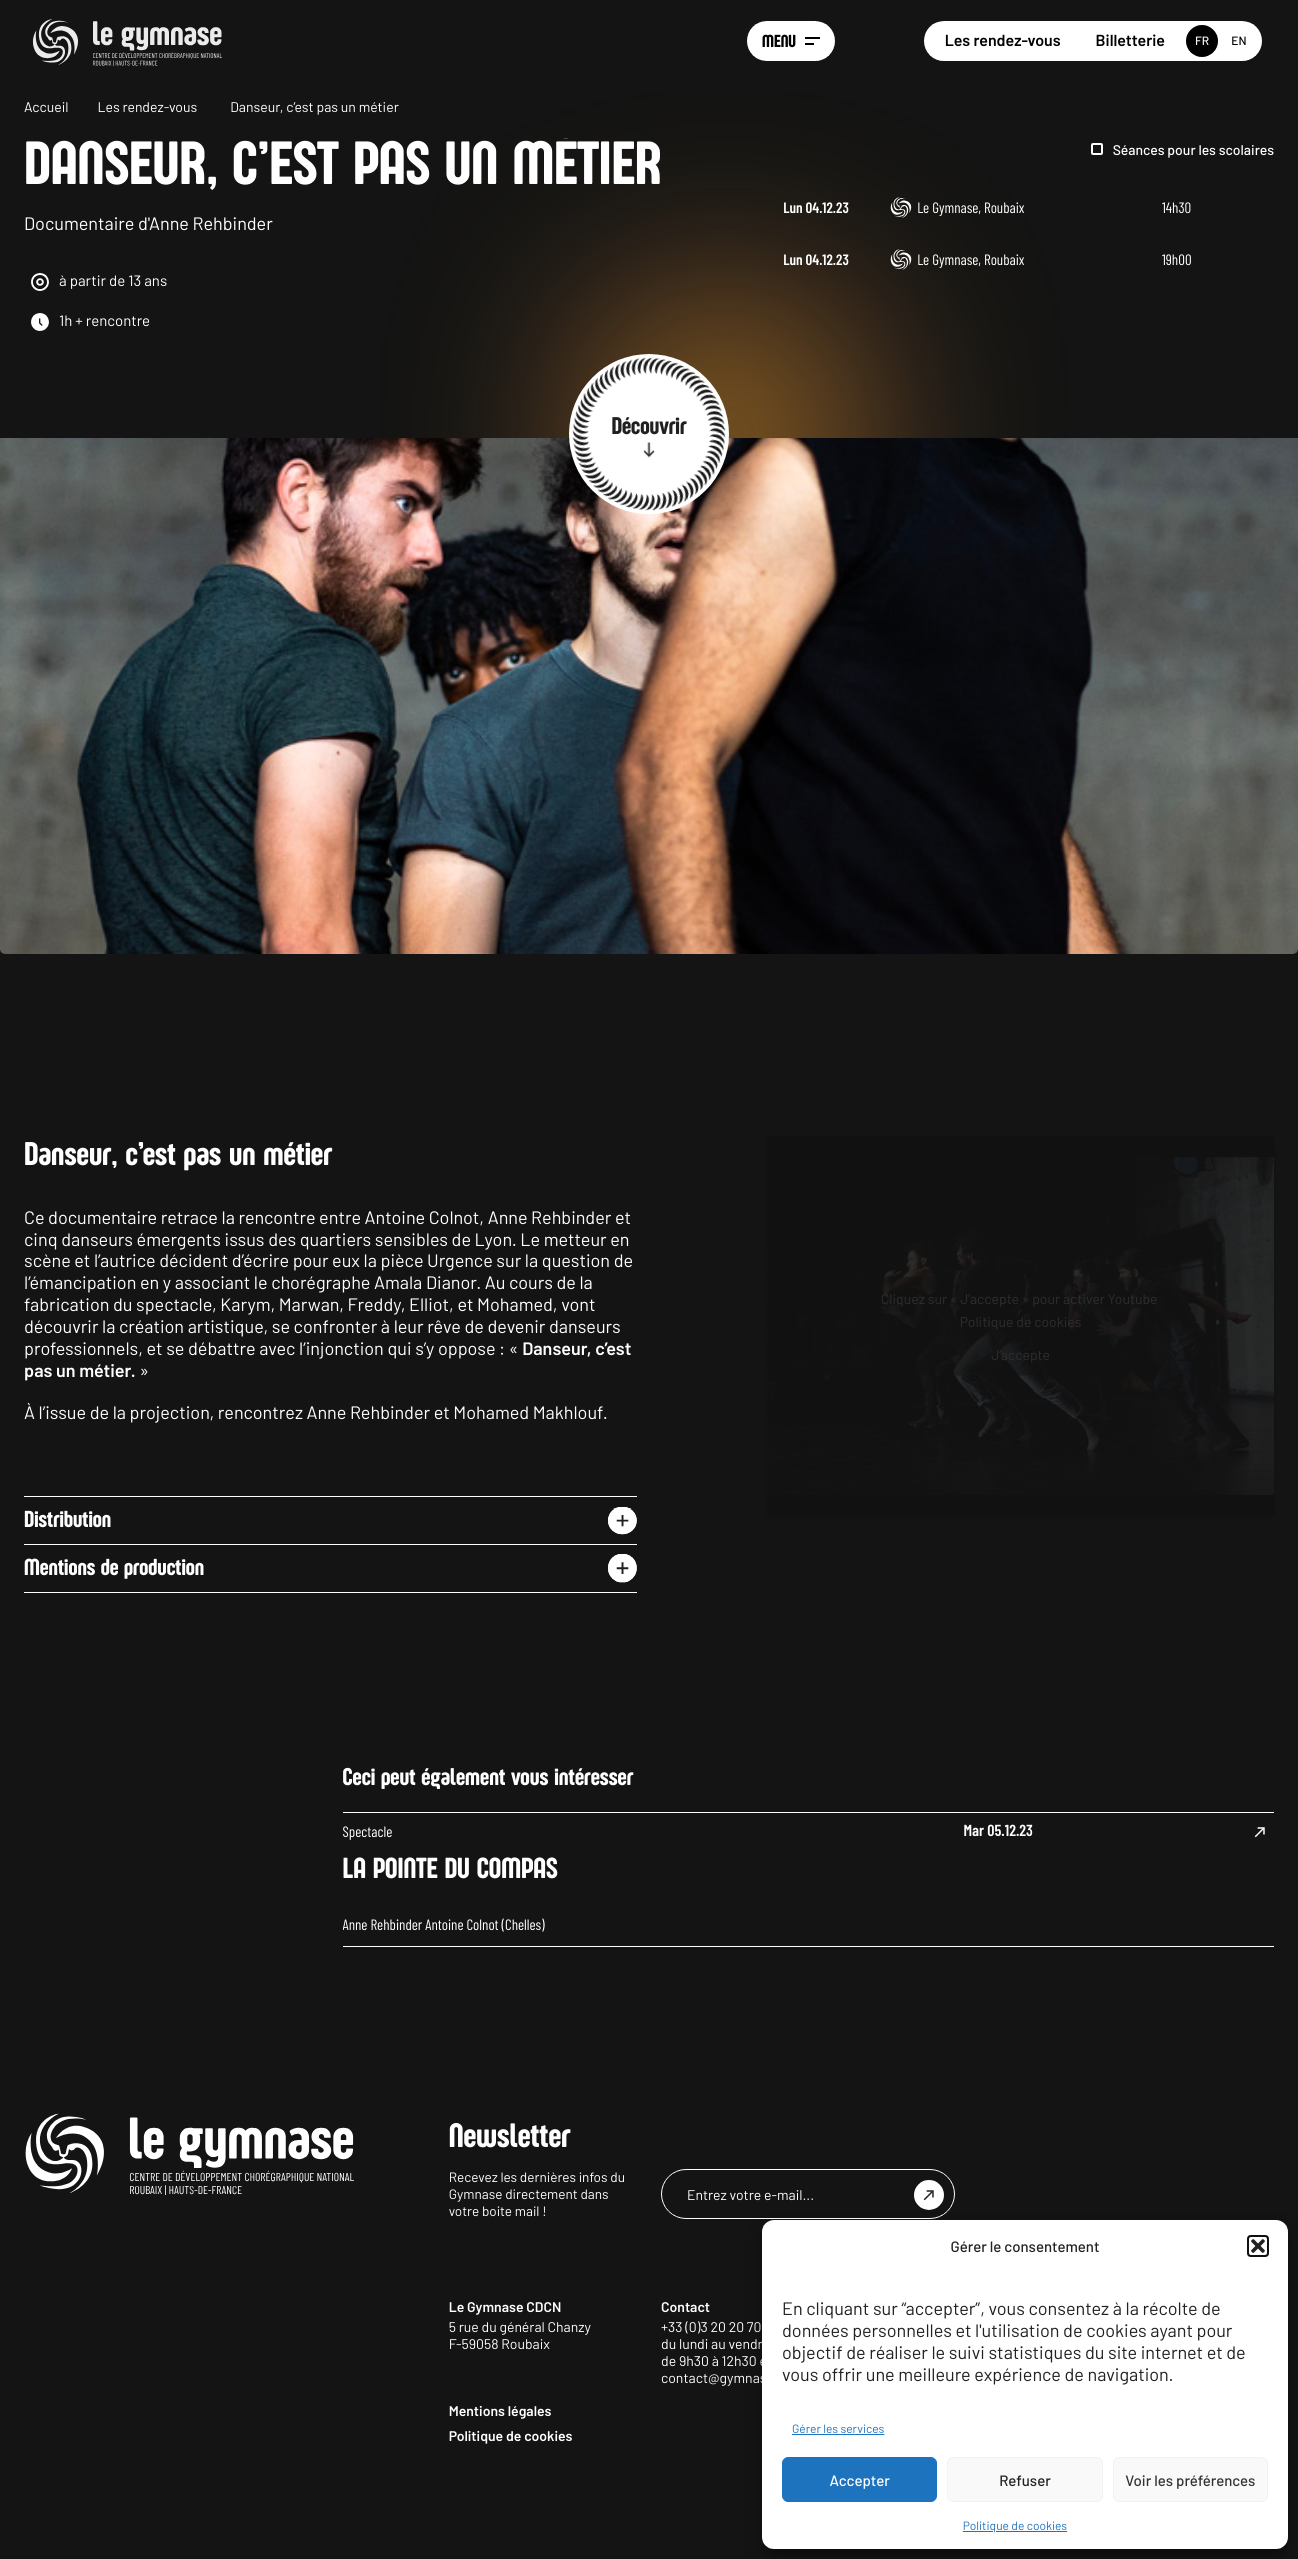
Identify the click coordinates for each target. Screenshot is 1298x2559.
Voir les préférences (1190, 2480)
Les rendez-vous (1003, 40)
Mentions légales (500, 2502)
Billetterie (1130, 40)
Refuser (1025, 2480)
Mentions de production (114, 1660)
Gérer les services (838, 2429)
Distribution (67, 1612)
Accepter (860, 2480)
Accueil (46, 106)
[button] (1258, 2246)
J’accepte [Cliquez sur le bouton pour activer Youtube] (1020, 1446)
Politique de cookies (1015, 2526)
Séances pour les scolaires (1193, 149)
